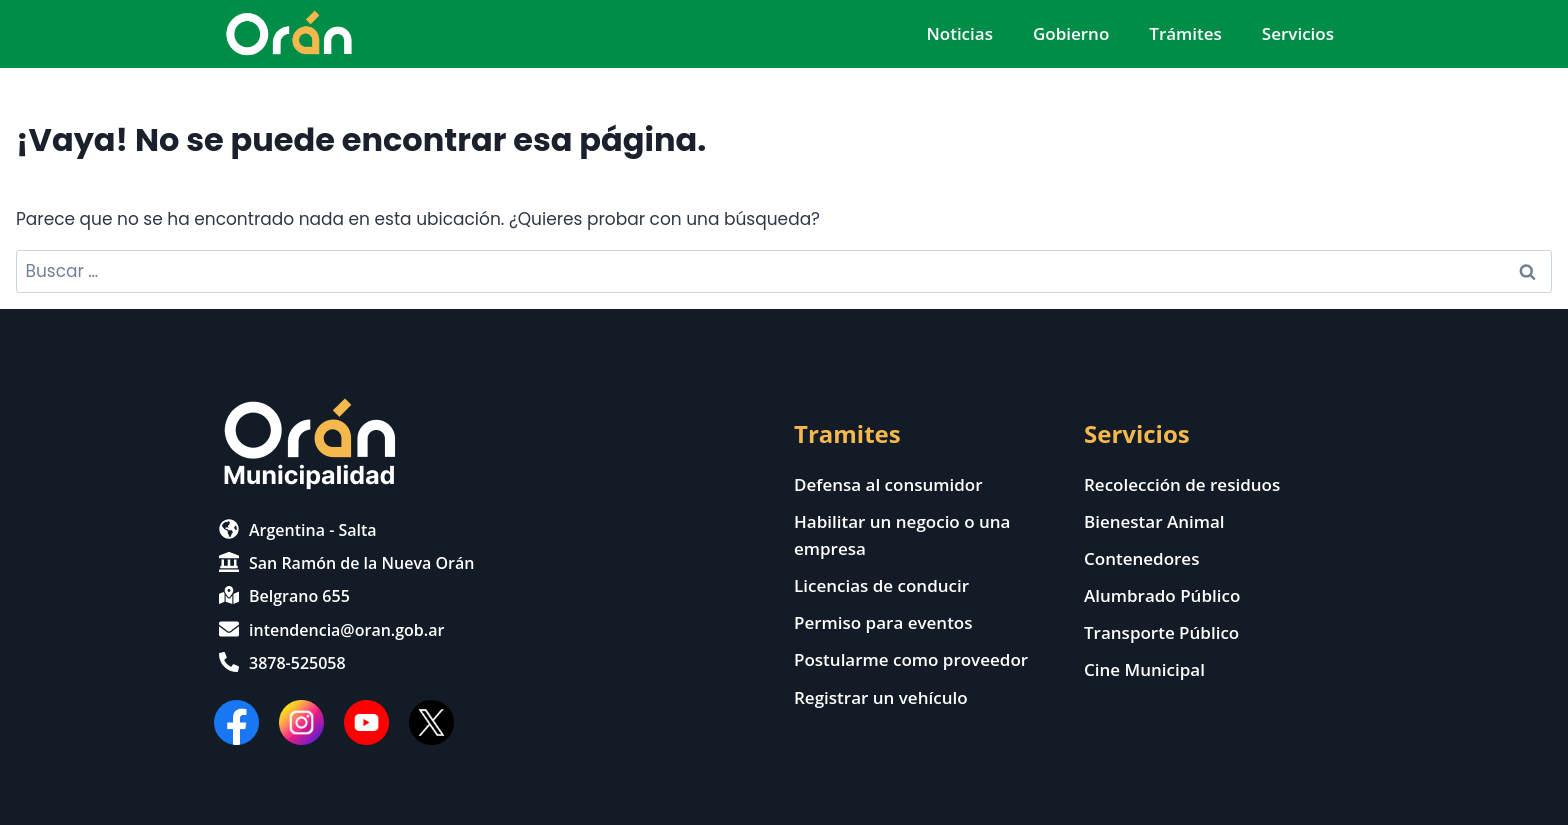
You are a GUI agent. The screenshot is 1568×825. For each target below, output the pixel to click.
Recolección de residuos (1182, 484)
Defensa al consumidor (888, 484)
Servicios (1298, 33)
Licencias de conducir (881, 585)
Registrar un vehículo (881, 697)
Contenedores (1141, 558)
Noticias (959, 33)
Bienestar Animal (1154, 521)
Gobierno (1071, 33)
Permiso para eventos (883, 622)
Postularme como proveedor (911, 659)
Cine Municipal (1144, 669)
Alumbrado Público (1162, 595)
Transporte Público (1161, 632)
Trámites (1185, 33)
